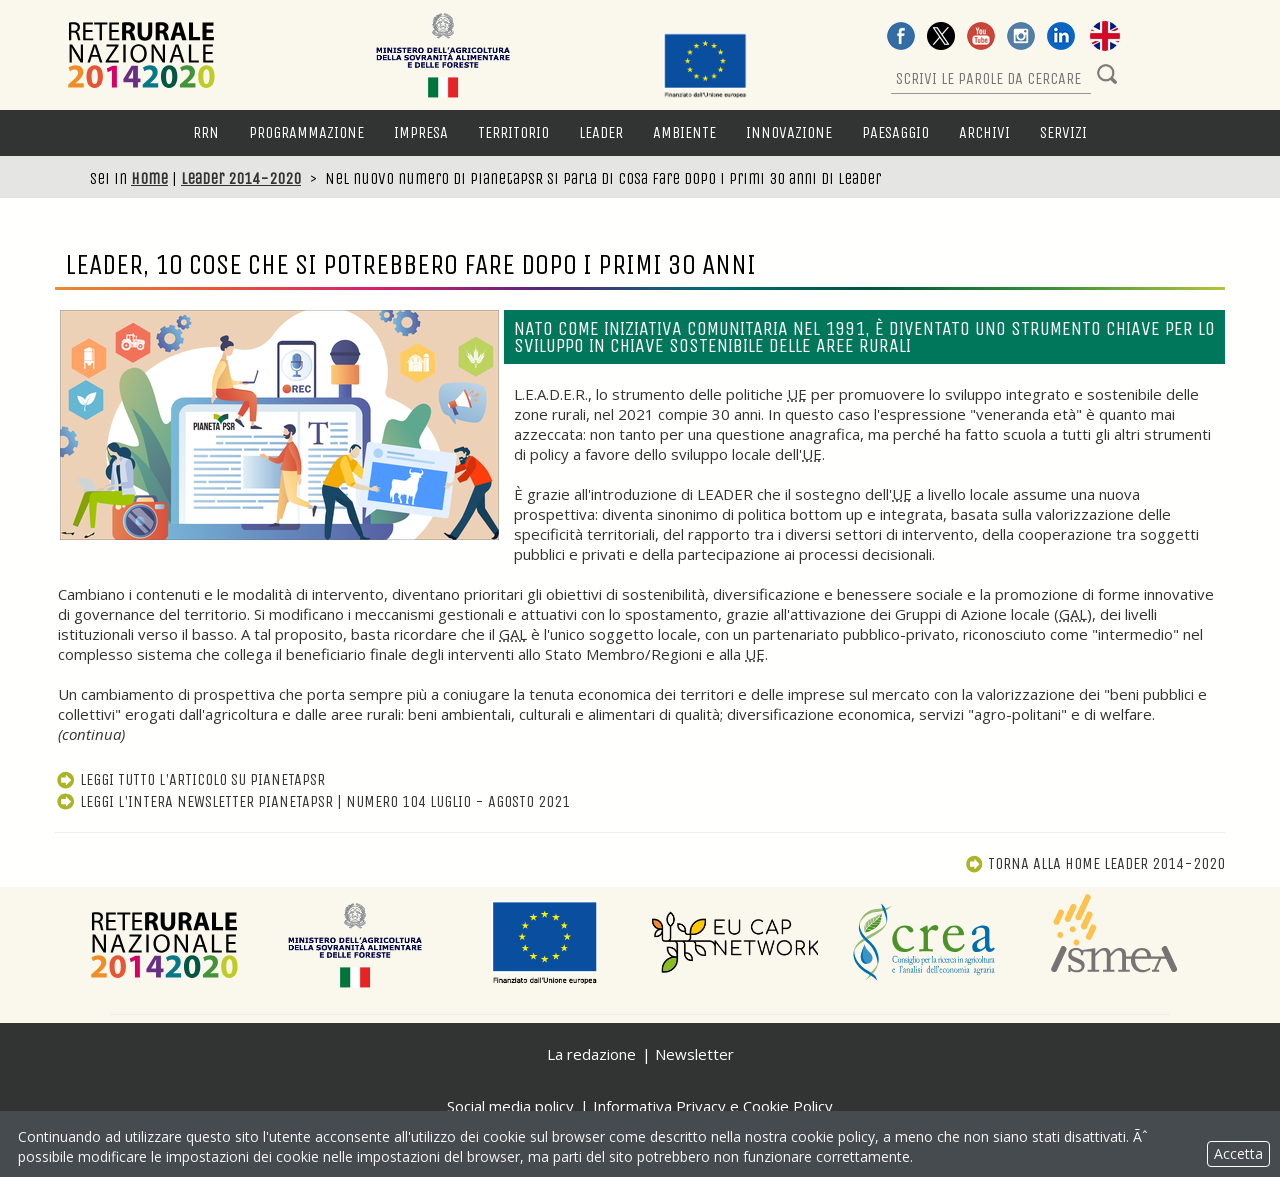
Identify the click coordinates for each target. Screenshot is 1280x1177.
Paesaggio (895, 132)
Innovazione (789, 132)
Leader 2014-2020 (241, 178)
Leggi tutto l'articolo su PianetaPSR (190, 779)
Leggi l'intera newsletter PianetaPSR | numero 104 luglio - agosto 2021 (312, 801)
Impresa (421, 132)
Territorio (513, 132)
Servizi (1063, 132)
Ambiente (684, 132)
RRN (206, 132)
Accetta (1238, 1153)
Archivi (984, 132)
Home (149, 178)
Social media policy (510, 1106)
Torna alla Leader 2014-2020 (1095, 863)
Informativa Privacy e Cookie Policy (713, 1106)
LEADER (601, 132)
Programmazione (306, 132)
